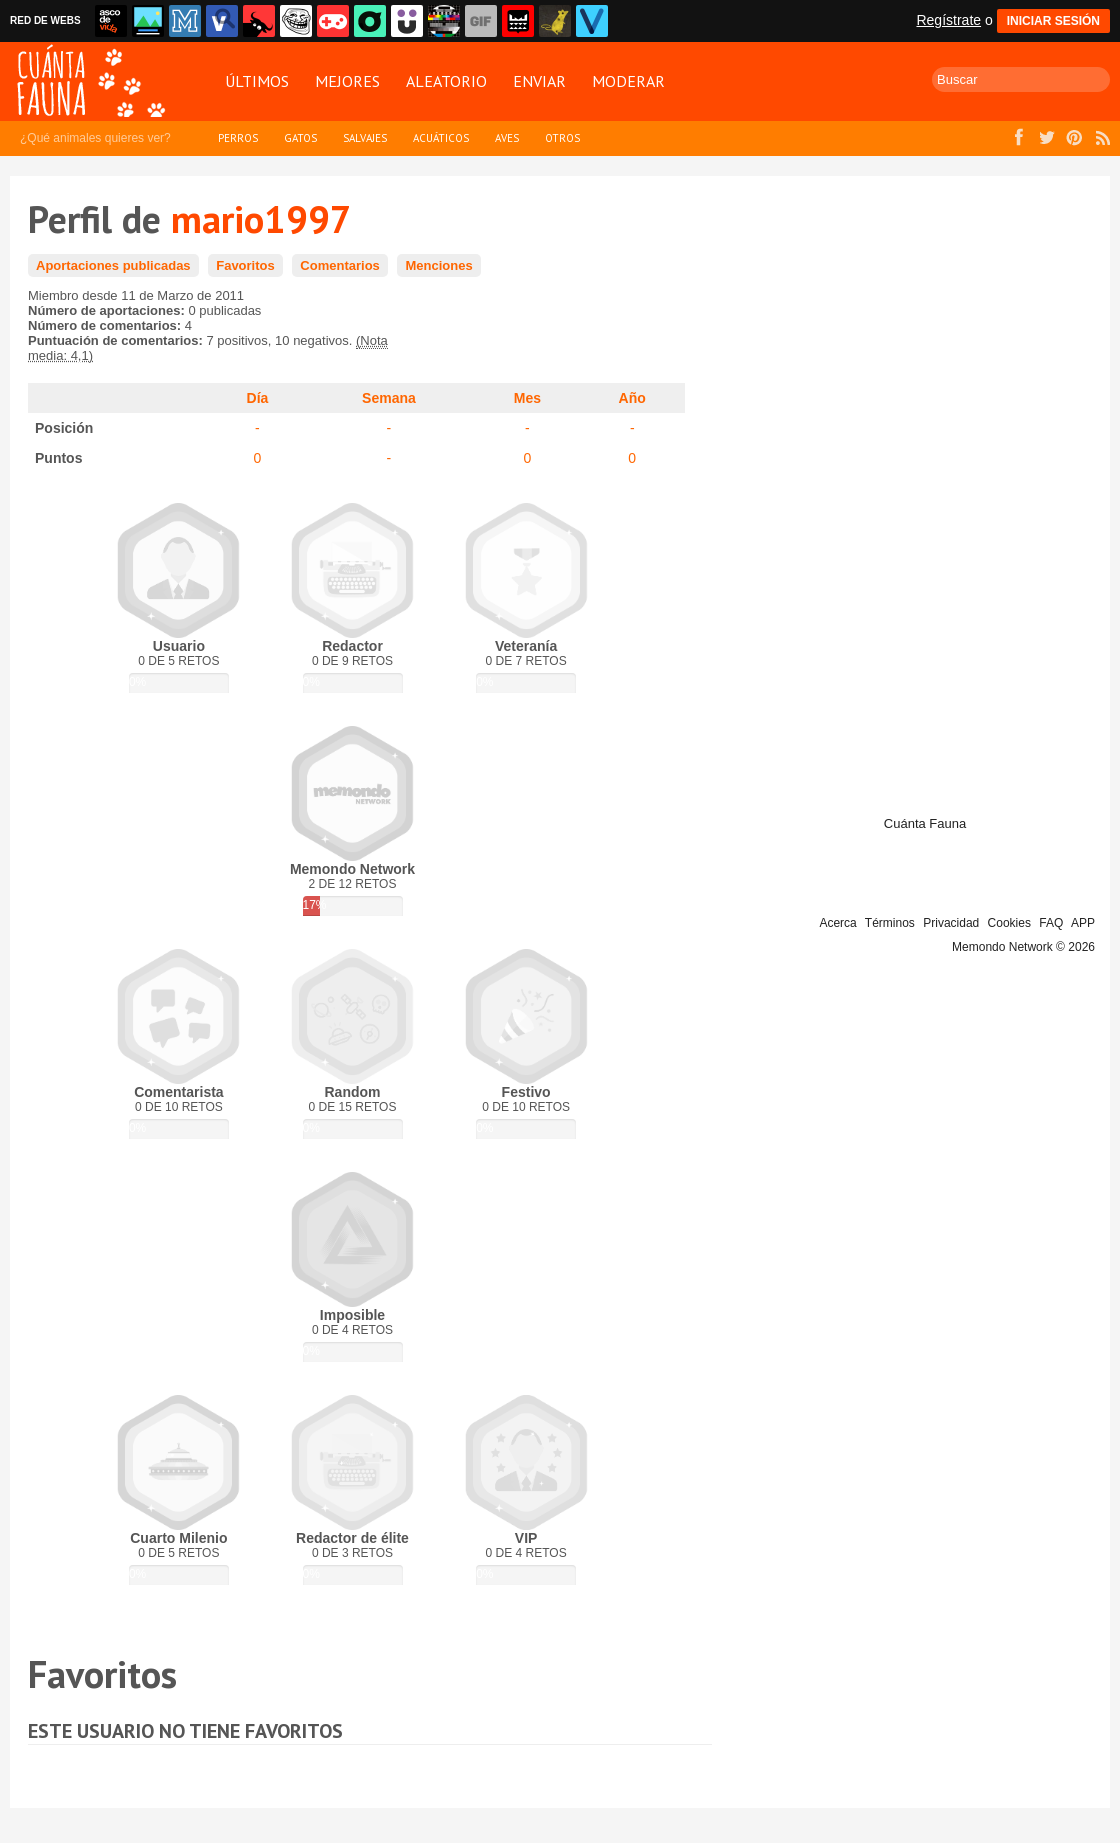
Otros (562, 138)
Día (258, 398)
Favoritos (245, 265)
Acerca (837, 923)
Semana (389, 398)
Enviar (539, 81)
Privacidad (951, 923)
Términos (890, 923)
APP (1083, 923)
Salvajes (365, 138)
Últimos (257, 81)
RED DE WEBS (45, 20)
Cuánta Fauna (925, 823)
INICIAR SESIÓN (1053, 21)
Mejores (347, 81)
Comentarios (339, 265)
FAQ (1051, 923)
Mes (527, 398)
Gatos (300, 138)
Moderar (628, 81)
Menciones (438, 265)
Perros (238, 138)
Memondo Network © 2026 (1023, 947)
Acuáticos (441, 138)
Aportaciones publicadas (113, 265)
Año (632, 398)
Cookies (1009, 923)
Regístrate (948, 20)
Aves (507, 138)
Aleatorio (446, 81)
